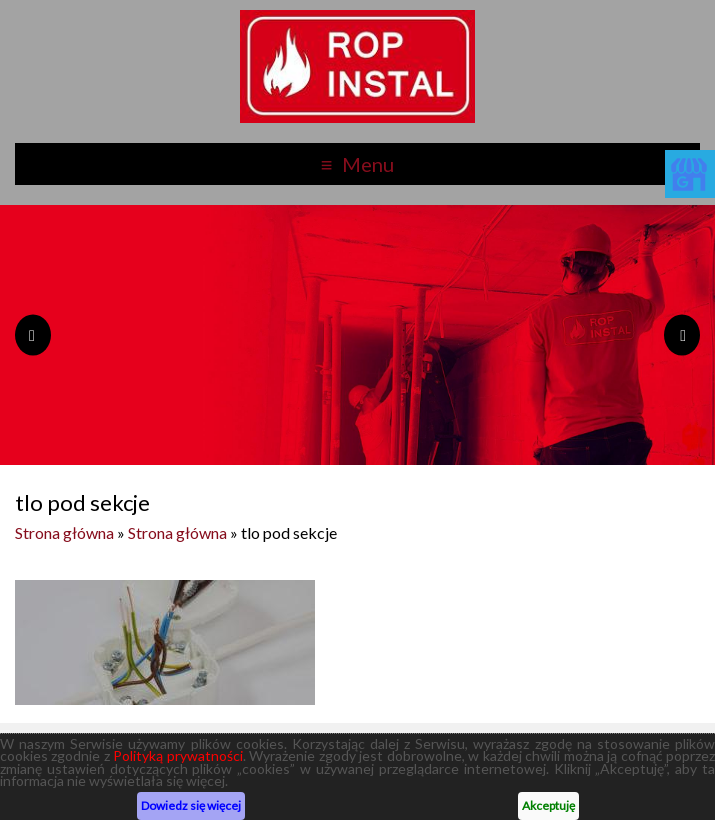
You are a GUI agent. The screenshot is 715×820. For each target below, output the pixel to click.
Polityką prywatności (177, 755)
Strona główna (64, 532)
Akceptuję (548, 805)
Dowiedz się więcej (191, 805)
